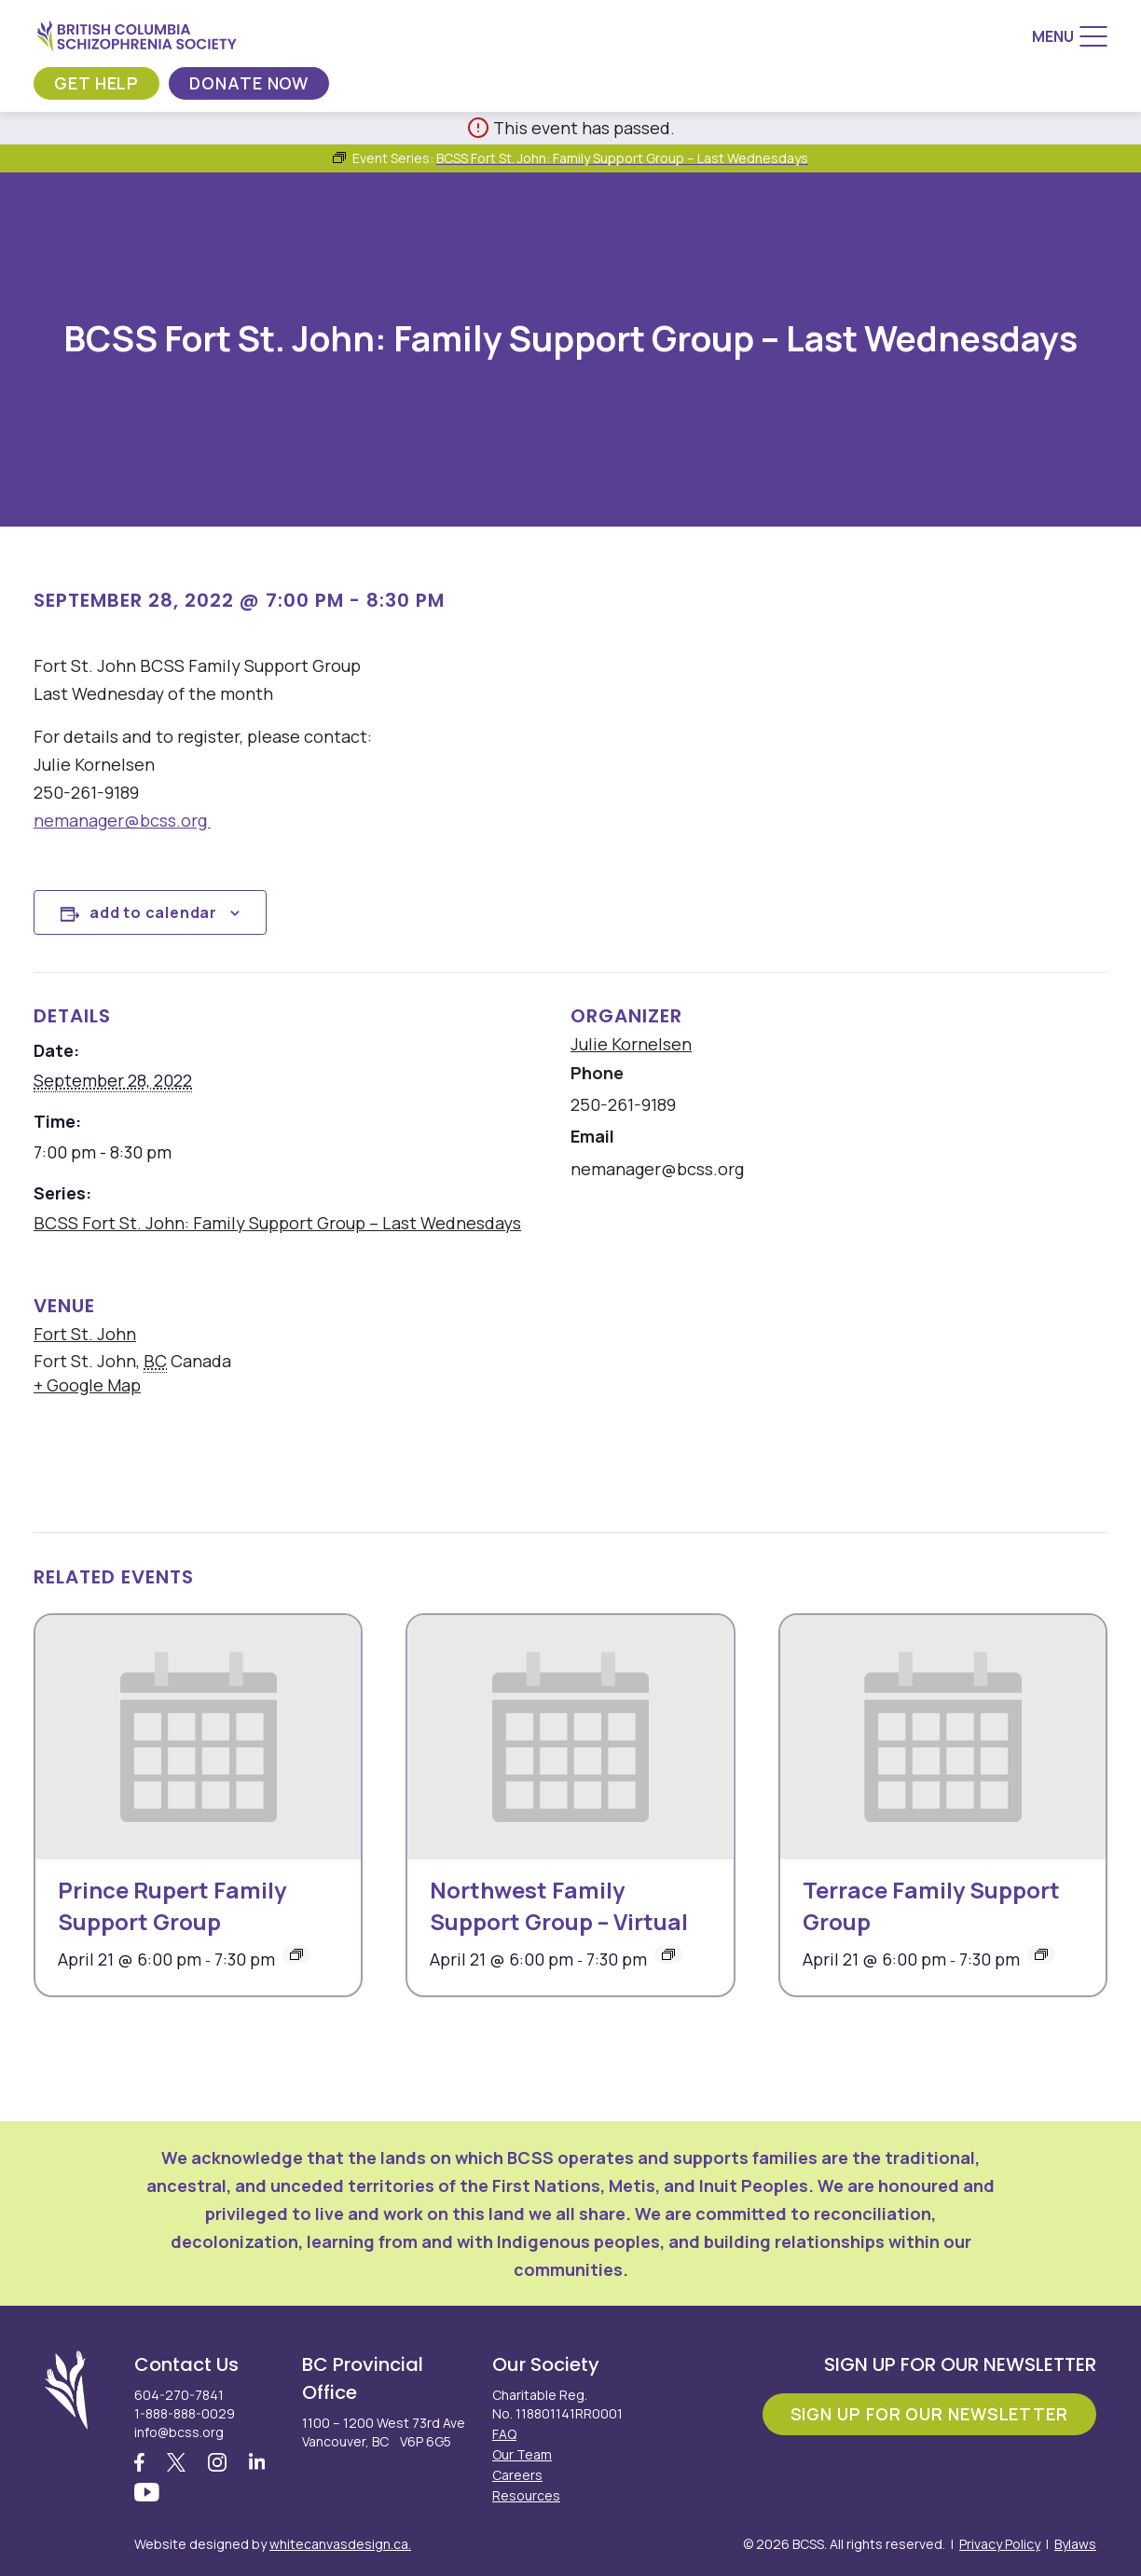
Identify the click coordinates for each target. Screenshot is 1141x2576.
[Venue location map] (687, 1390)
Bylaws (1075, 2544)
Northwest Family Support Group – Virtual (559, 1905)
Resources (526, 2495)
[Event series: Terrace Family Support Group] (1041, 1954)
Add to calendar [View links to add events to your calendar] (153, 912)
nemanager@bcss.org (122, 820)
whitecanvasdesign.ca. (340, 2544)
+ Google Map (87, 1385)
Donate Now (249, 83)
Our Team (522, 2454)
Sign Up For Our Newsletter (929, 2414)
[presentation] (198, 1737)
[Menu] (1069, 36)
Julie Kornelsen (631, 1044)
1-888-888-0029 (184, 2413)
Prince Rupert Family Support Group (172, 1905)
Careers (517, 2475)
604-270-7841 (179, 2395)
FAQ (504, 2434)
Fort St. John (85, 1333)
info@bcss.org (179, 2432)
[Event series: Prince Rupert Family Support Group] (296, 1954)
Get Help (96, 83)
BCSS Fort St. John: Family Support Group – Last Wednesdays (277, 1223)
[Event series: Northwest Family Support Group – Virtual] (668, 1954)
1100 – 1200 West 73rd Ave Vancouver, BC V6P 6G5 (383, 2432)
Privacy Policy (999, 2544)
